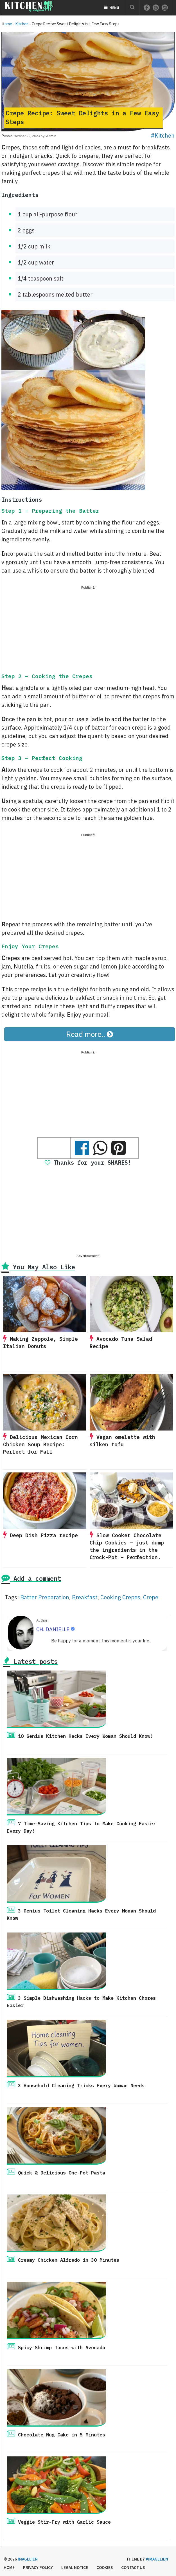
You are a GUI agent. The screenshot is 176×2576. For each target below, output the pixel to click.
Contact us (133, 2567)
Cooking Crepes (120, 1597)
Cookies (104, 2567)
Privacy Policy (38, 2567)
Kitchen (21, 23)
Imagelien (28, 2559)
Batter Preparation (44, 1597)
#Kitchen (163, 135)
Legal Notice (74, 2567)
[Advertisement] (88, 630)
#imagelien (157, 2559)
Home (6, 23)
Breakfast (85, 1597)
